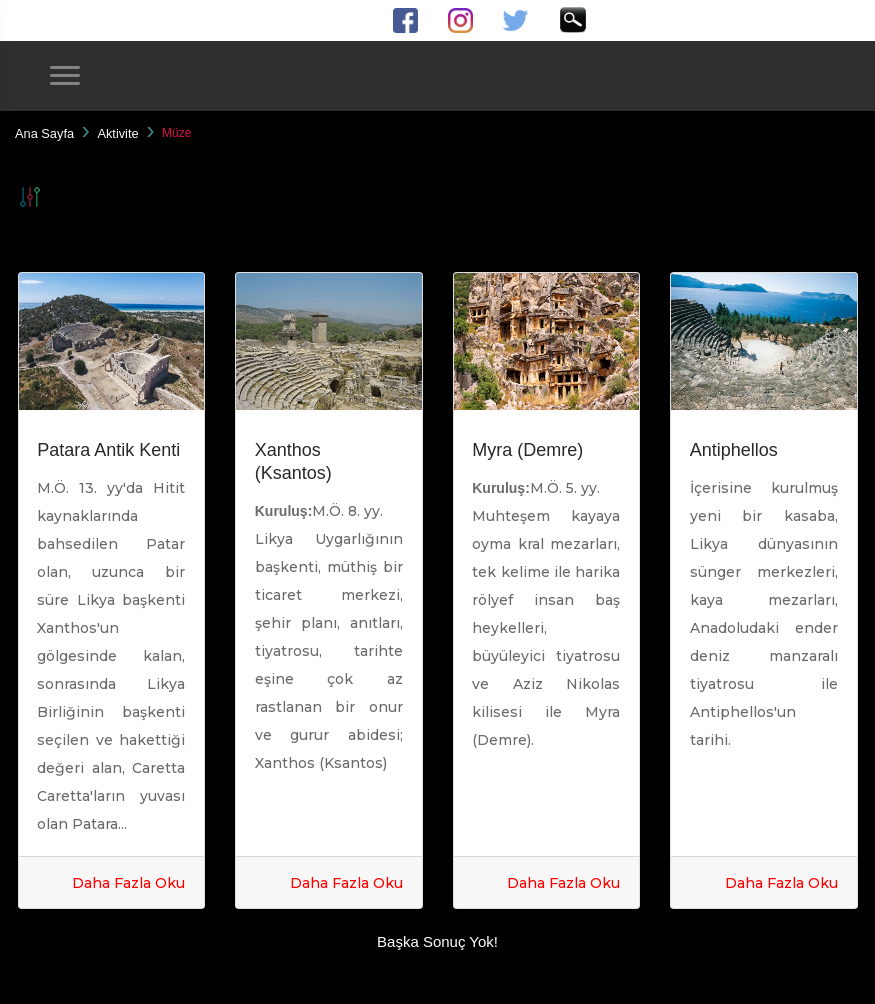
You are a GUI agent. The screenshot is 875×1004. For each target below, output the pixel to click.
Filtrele (30, 197)
